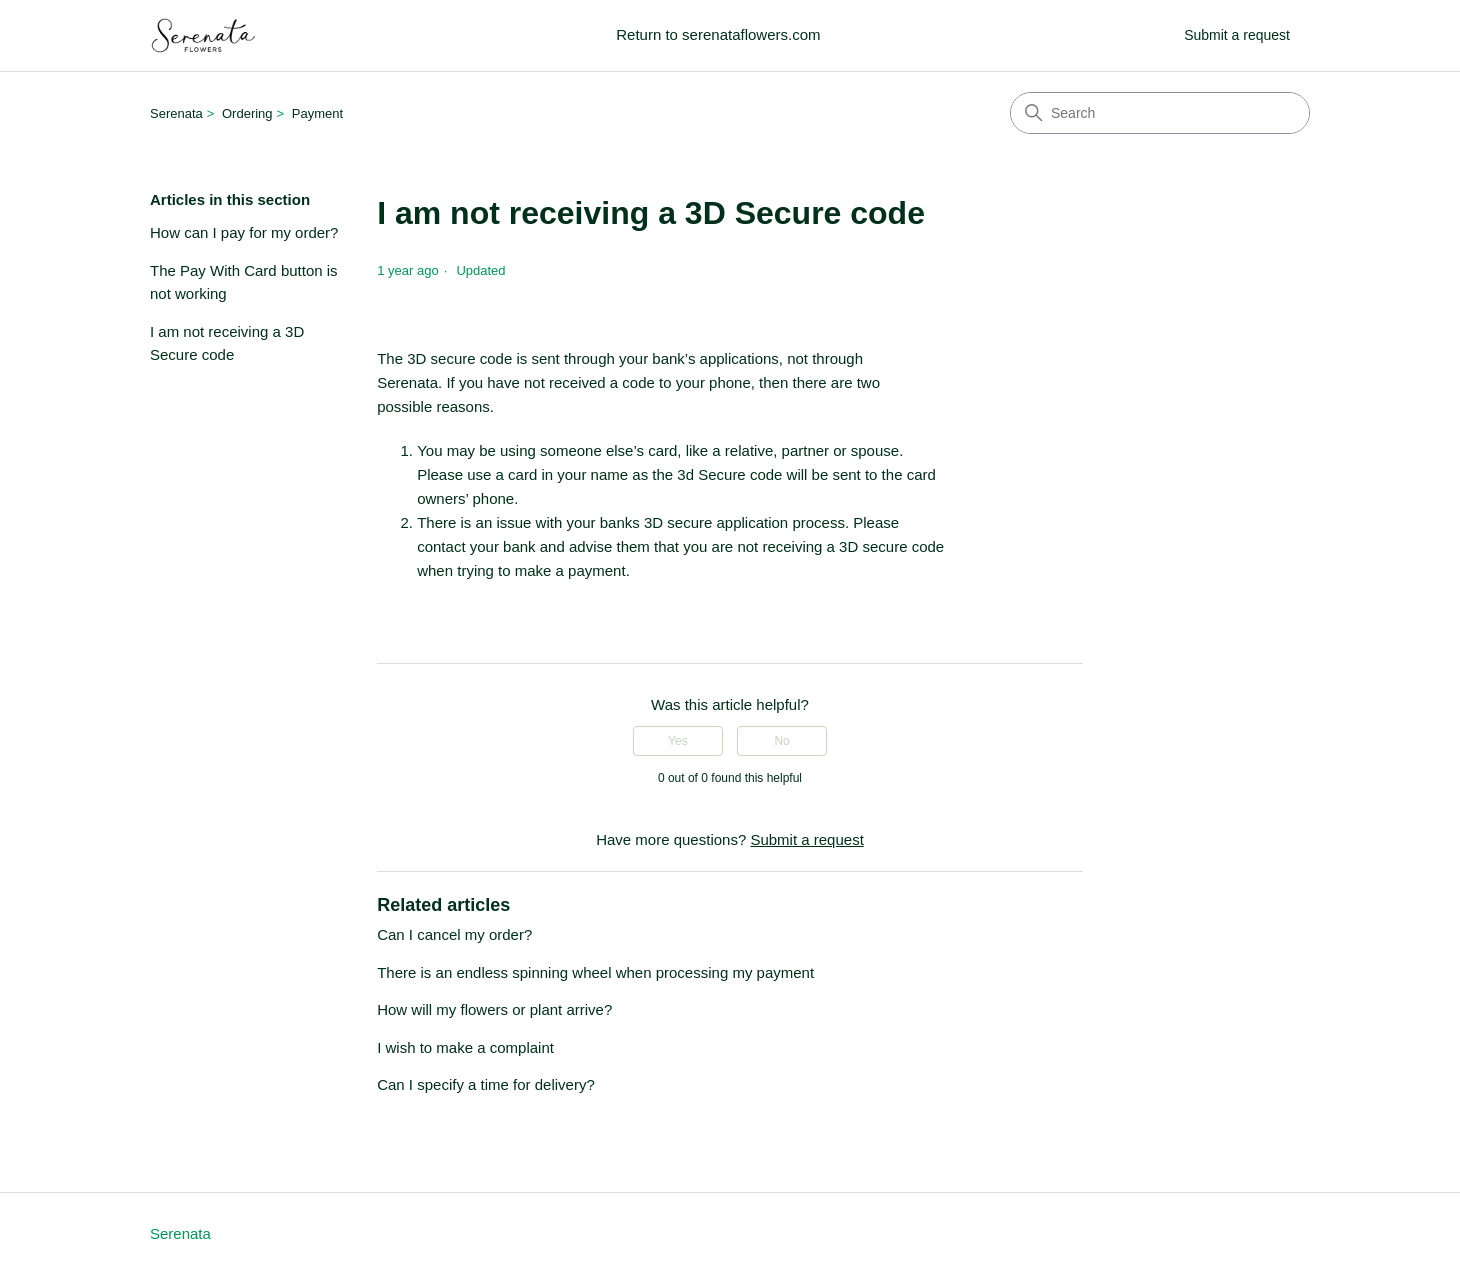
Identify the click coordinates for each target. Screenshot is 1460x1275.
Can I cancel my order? (454, 934)
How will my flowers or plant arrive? (494, 1009)
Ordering (247, 113)
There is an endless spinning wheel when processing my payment (595, 972)
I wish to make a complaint (465, 1047)
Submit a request (1237, 35)
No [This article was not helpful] (781, 741)
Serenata (176, 113)
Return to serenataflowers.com (718, 34)
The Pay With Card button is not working (244, 282)
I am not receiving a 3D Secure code (227, 343)
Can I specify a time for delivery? (486, 1084)
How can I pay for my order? (244, 232)
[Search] (1160, 113)
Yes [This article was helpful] (678, 741)
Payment (317, 113)
